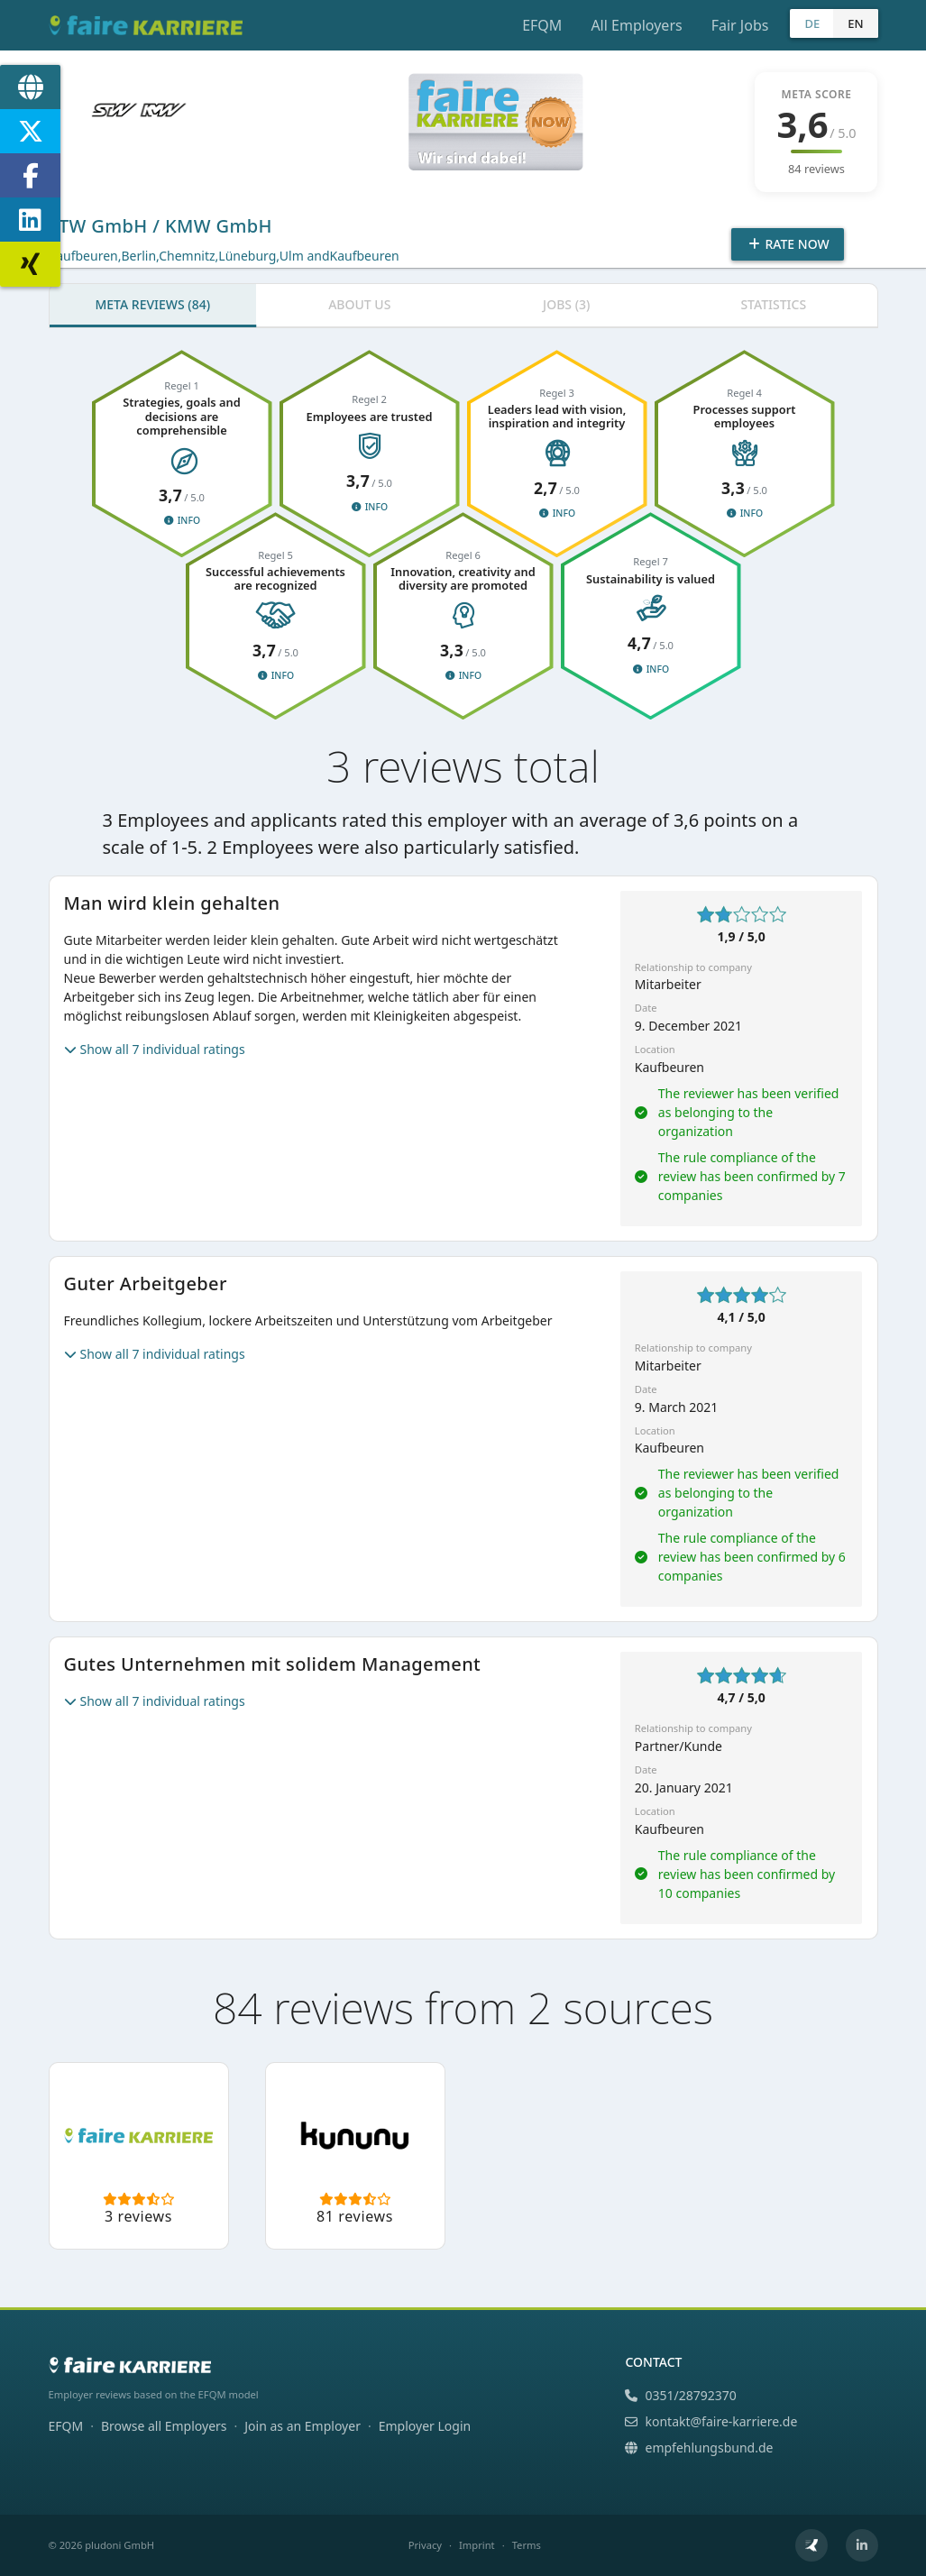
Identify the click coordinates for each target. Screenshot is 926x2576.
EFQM (542, 25)
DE (812, 23)
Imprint (477, 2545)
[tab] (153, 305)
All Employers (636, 25)
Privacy (425, 2545)
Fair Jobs (740, 25)
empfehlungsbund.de (699, 2447)
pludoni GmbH (119, 2545)
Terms (526, 2545)
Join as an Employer (302, 2425)
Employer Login (425, 2425)
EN (855, 23)
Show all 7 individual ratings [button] (154, 1049)
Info (181, 520)
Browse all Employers (164, 2425)
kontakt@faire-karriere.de (711, 2421)
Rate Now (787, 243)
